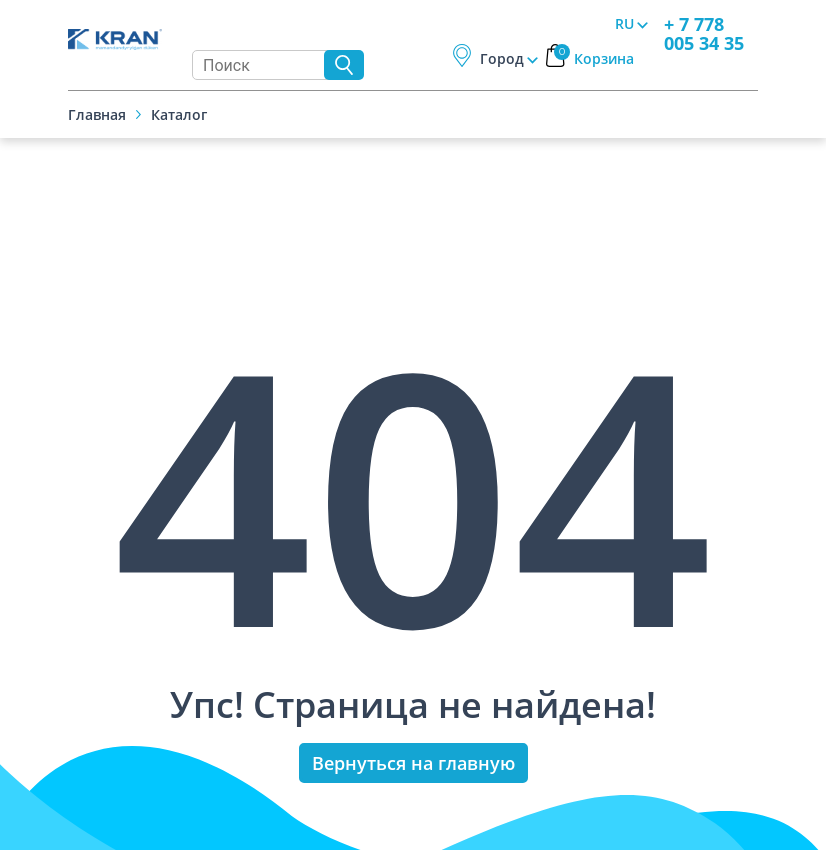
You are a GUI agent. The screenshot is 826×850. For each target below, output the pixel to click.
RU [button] (624, 23)
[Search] (263, 65)
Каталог (179, 114)
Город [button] (502, 58)
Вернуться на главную (413, 763)
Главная (97, 114)
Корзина (594, 58)
